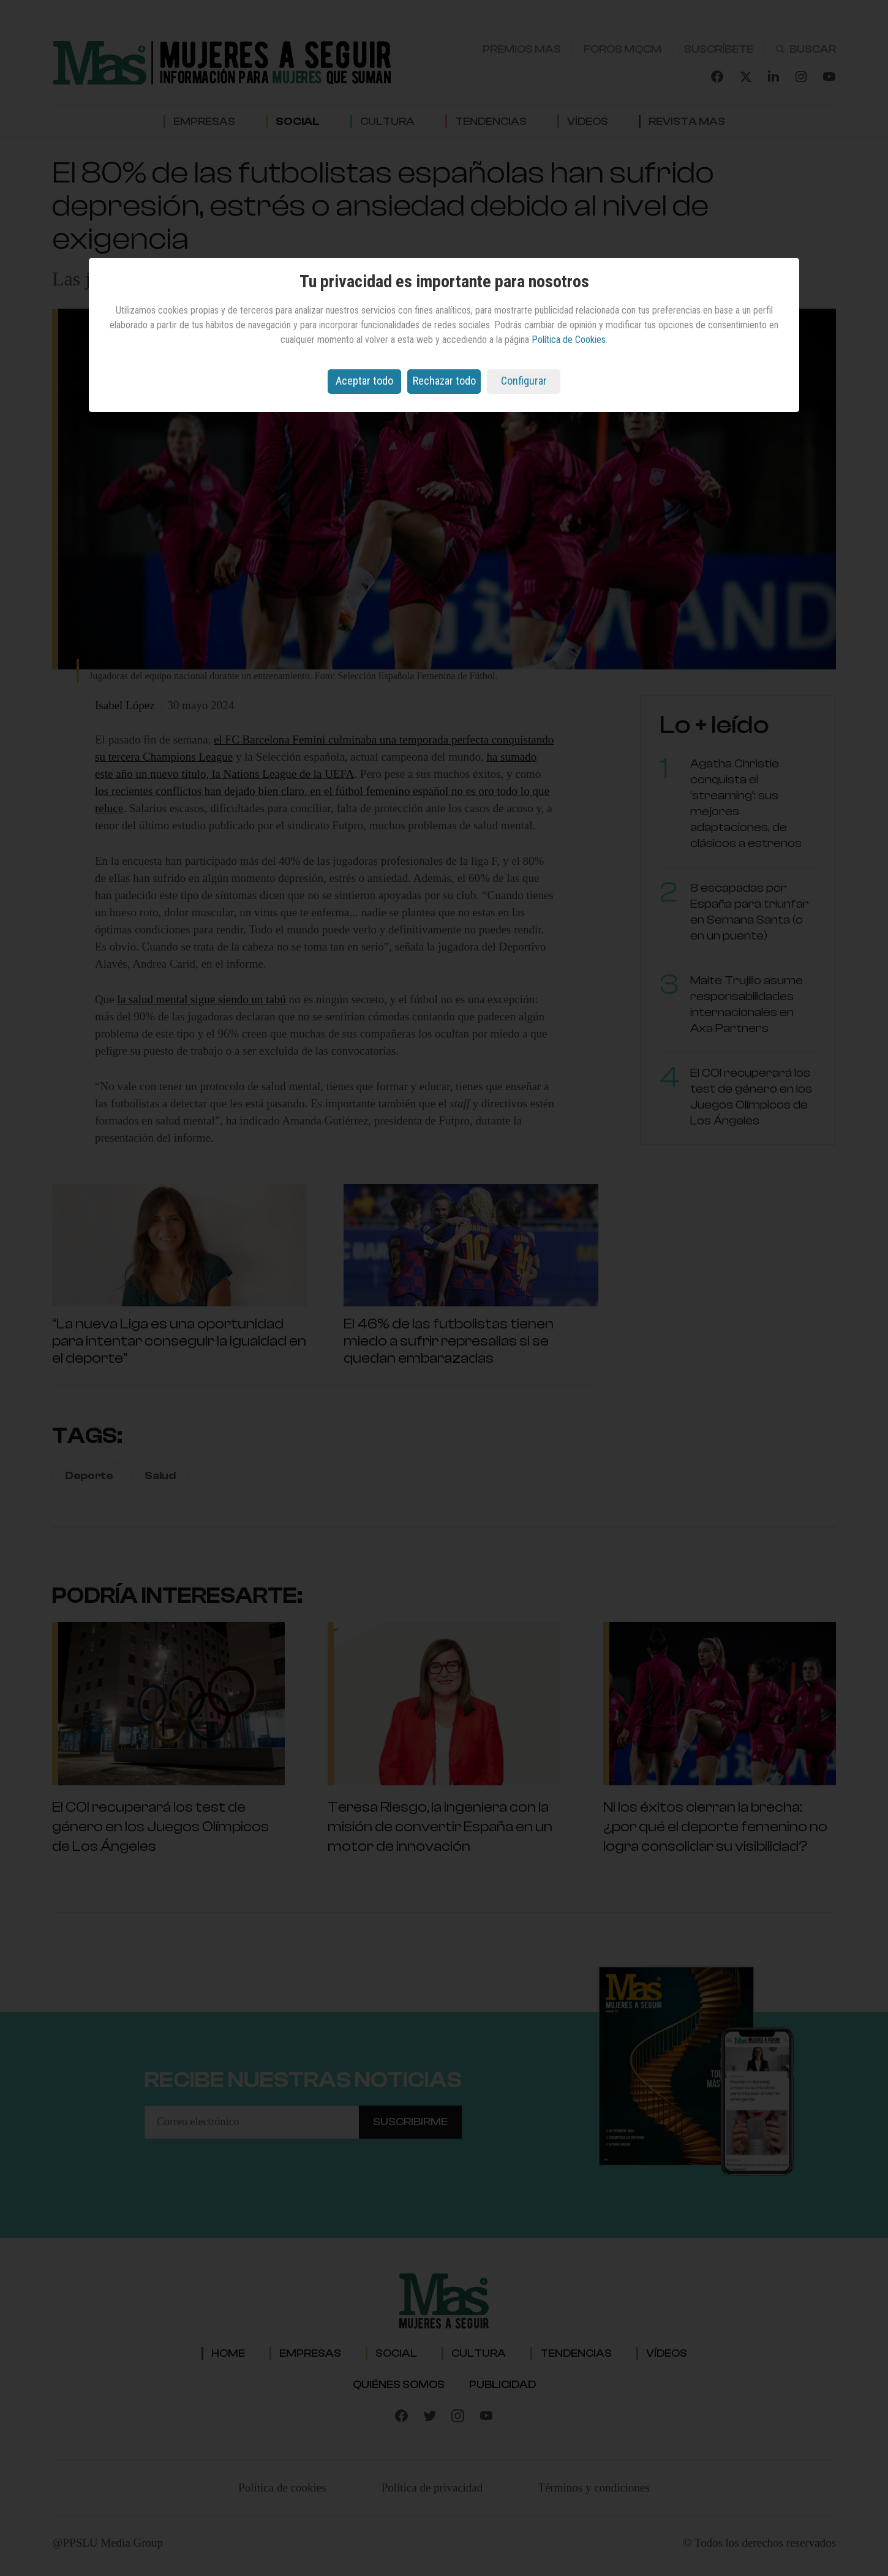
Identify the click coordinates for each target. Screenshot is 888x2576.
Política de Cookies (569, 339)
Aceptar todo (364, 380)
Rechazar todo (444, 380)
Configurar (524, 380)
